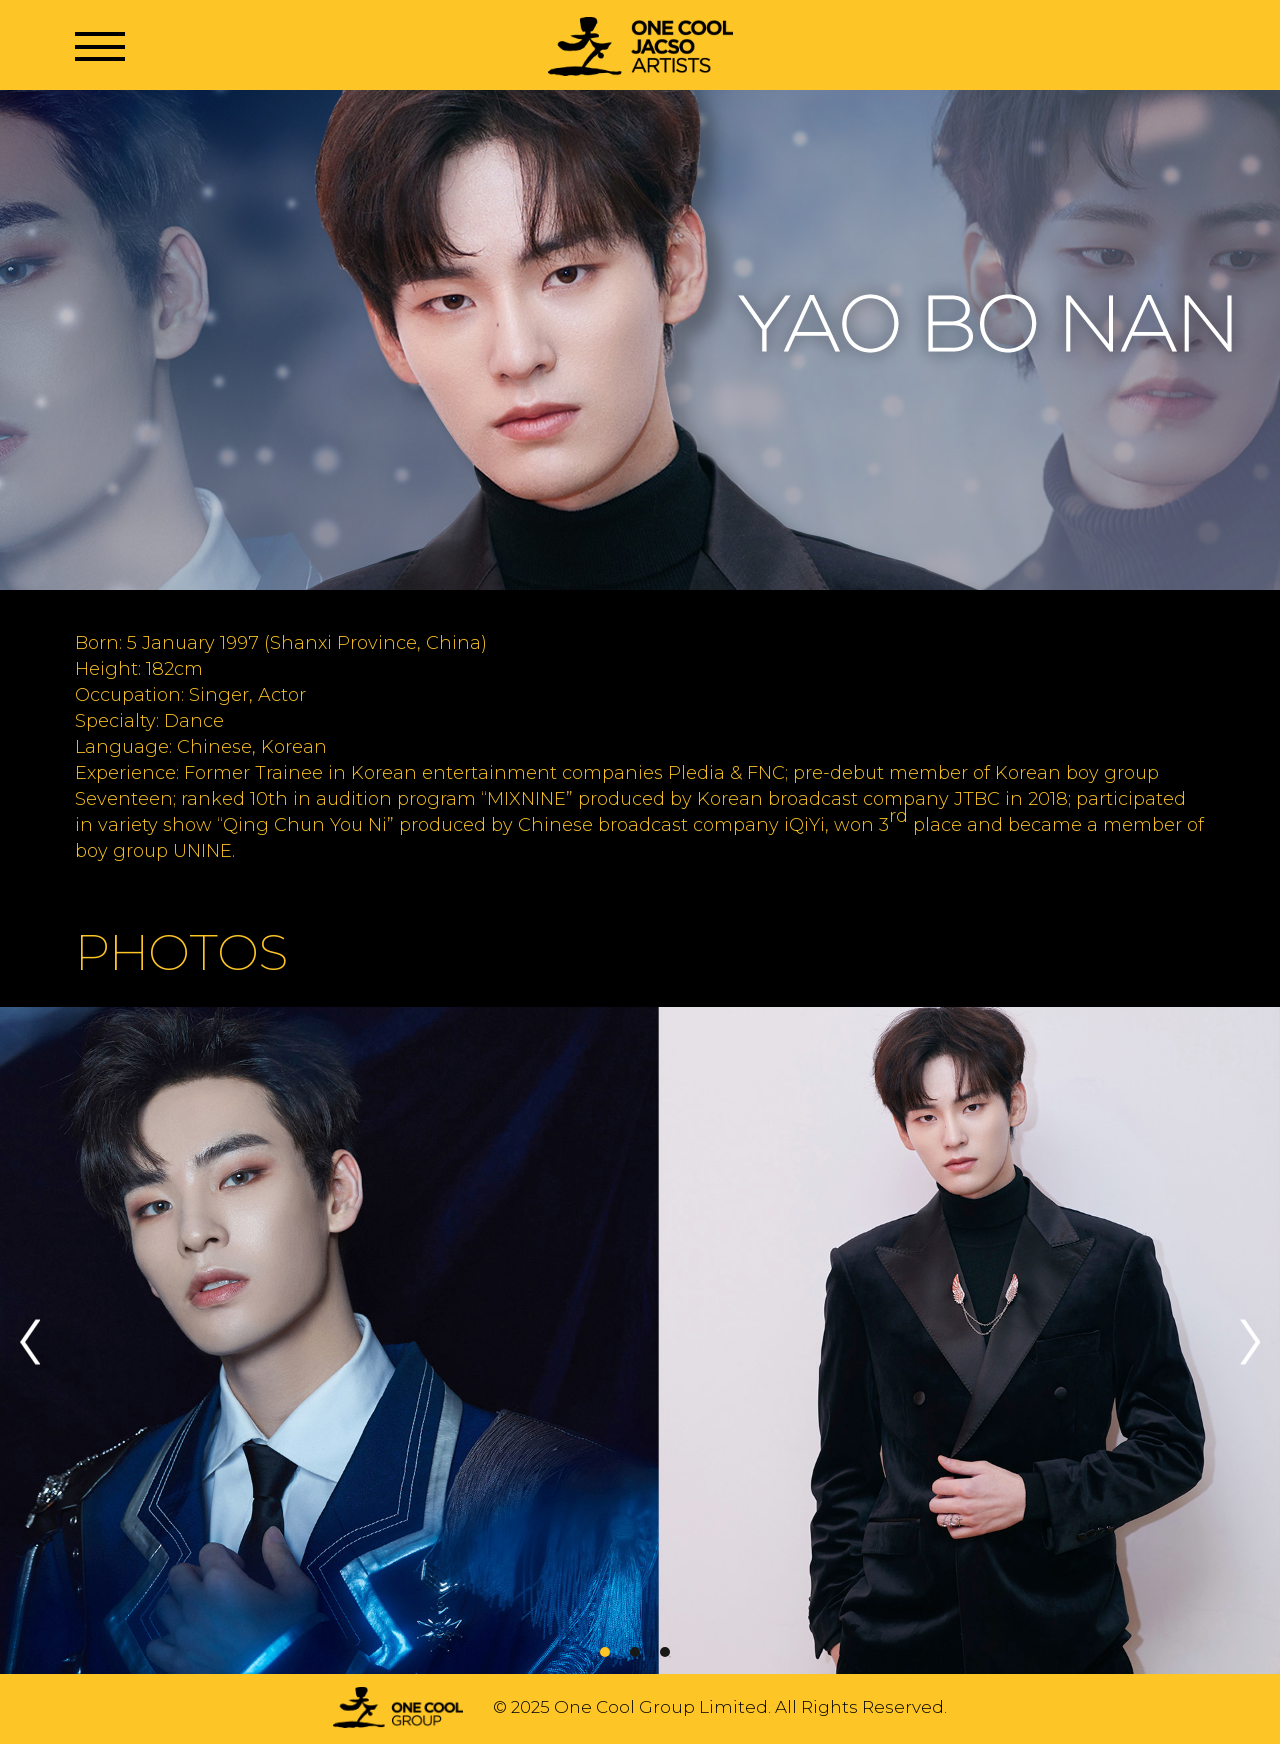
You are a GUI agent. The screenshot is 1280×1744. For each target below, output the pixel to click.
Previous (30, 1341)
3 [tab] (665, 1652)
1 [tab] (605, 1652)
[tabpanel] (640, 1342)
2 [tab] (635, 1652)
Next (1250, 1341)
